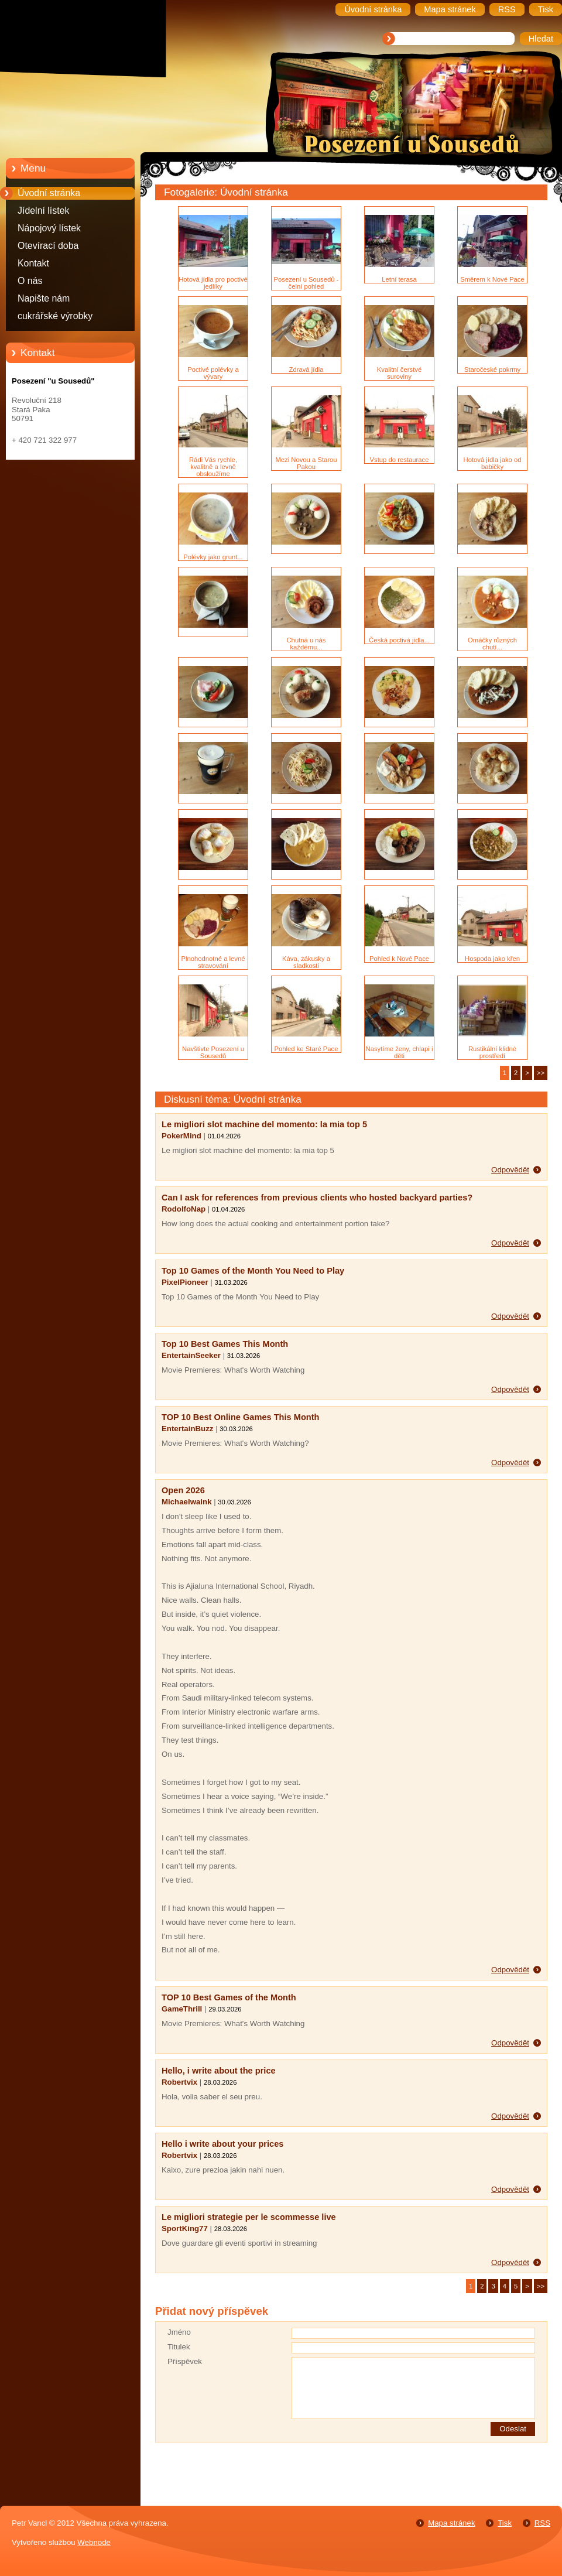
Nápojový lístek (49, 228)
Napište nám (44, 298)
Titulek (178, 2346)
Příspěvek (184, 2361)
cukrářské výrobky (55, 316)
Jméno (179, 2332)
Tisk (505, 2523)
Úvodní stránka (49, 193)
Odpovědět (510, 1169)
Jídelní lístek (44, 210)
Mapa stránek (451, 2523)
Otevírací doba (48, 246)
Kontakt (33, 263)
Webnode (94, 2542)
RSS (542, 2523)
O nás (30, 281)
